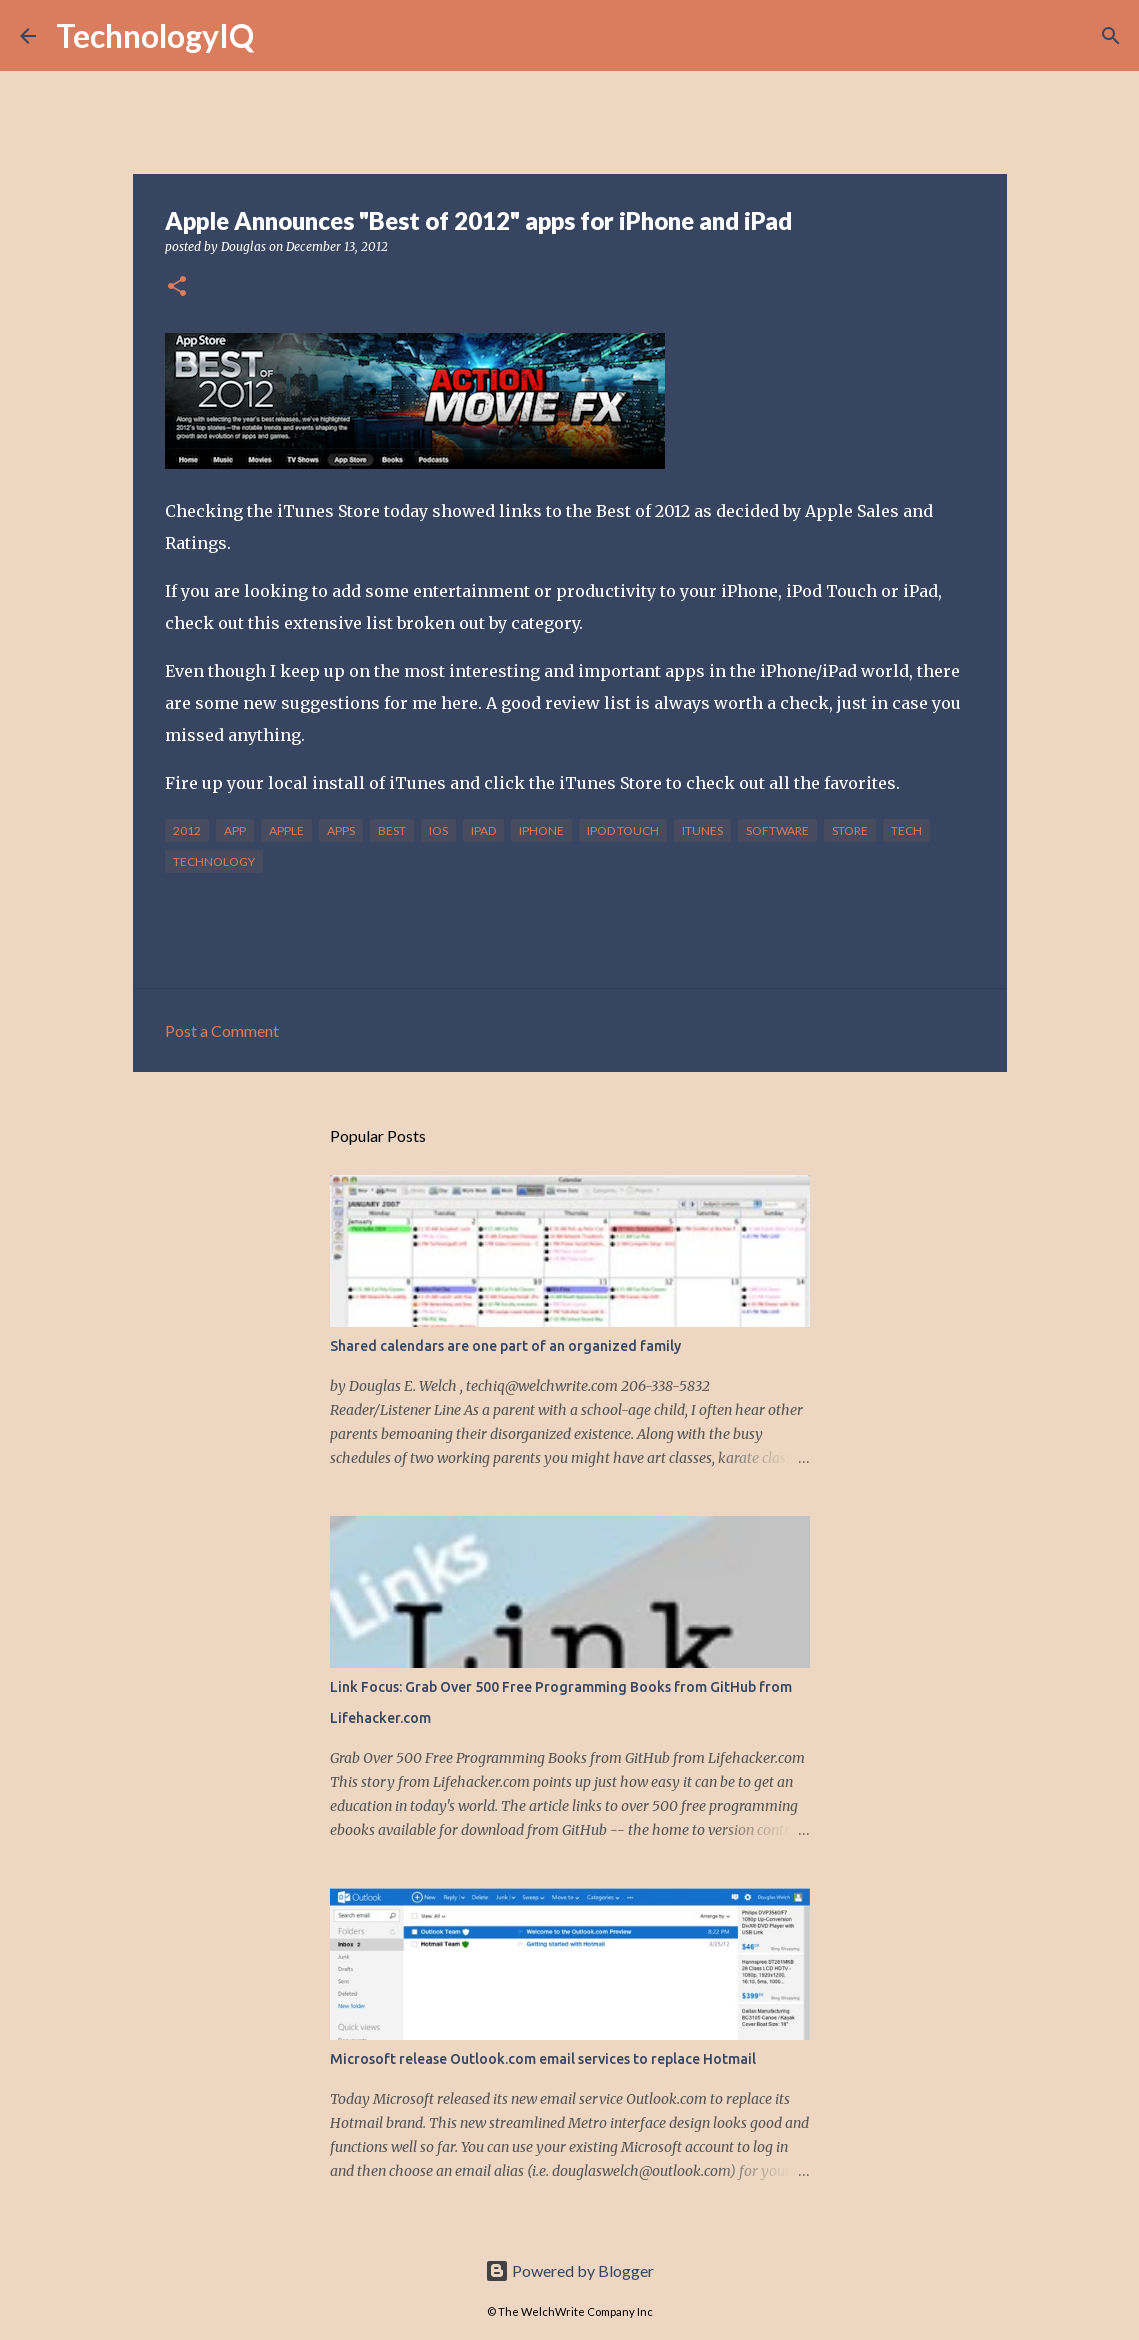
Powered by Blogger (569, 2270)
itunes (702, 830)
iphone (541, 830)
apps (341, 830)
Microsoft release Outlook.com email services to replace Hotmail (543, 2059)
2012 (187, 830)
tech (906, 830)
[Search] (282, 36)
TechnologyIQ (155, 35)
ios (438, 830)
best (392, 830)
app (235, 830)
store (850, 830)
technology (214, 861)
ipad (483, 830)
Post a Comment (222, 1030)
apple (286, 830)
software (777, 830)
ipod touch (623, 830)
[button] (177, 287)
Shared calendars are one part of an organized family (505, 1346)
